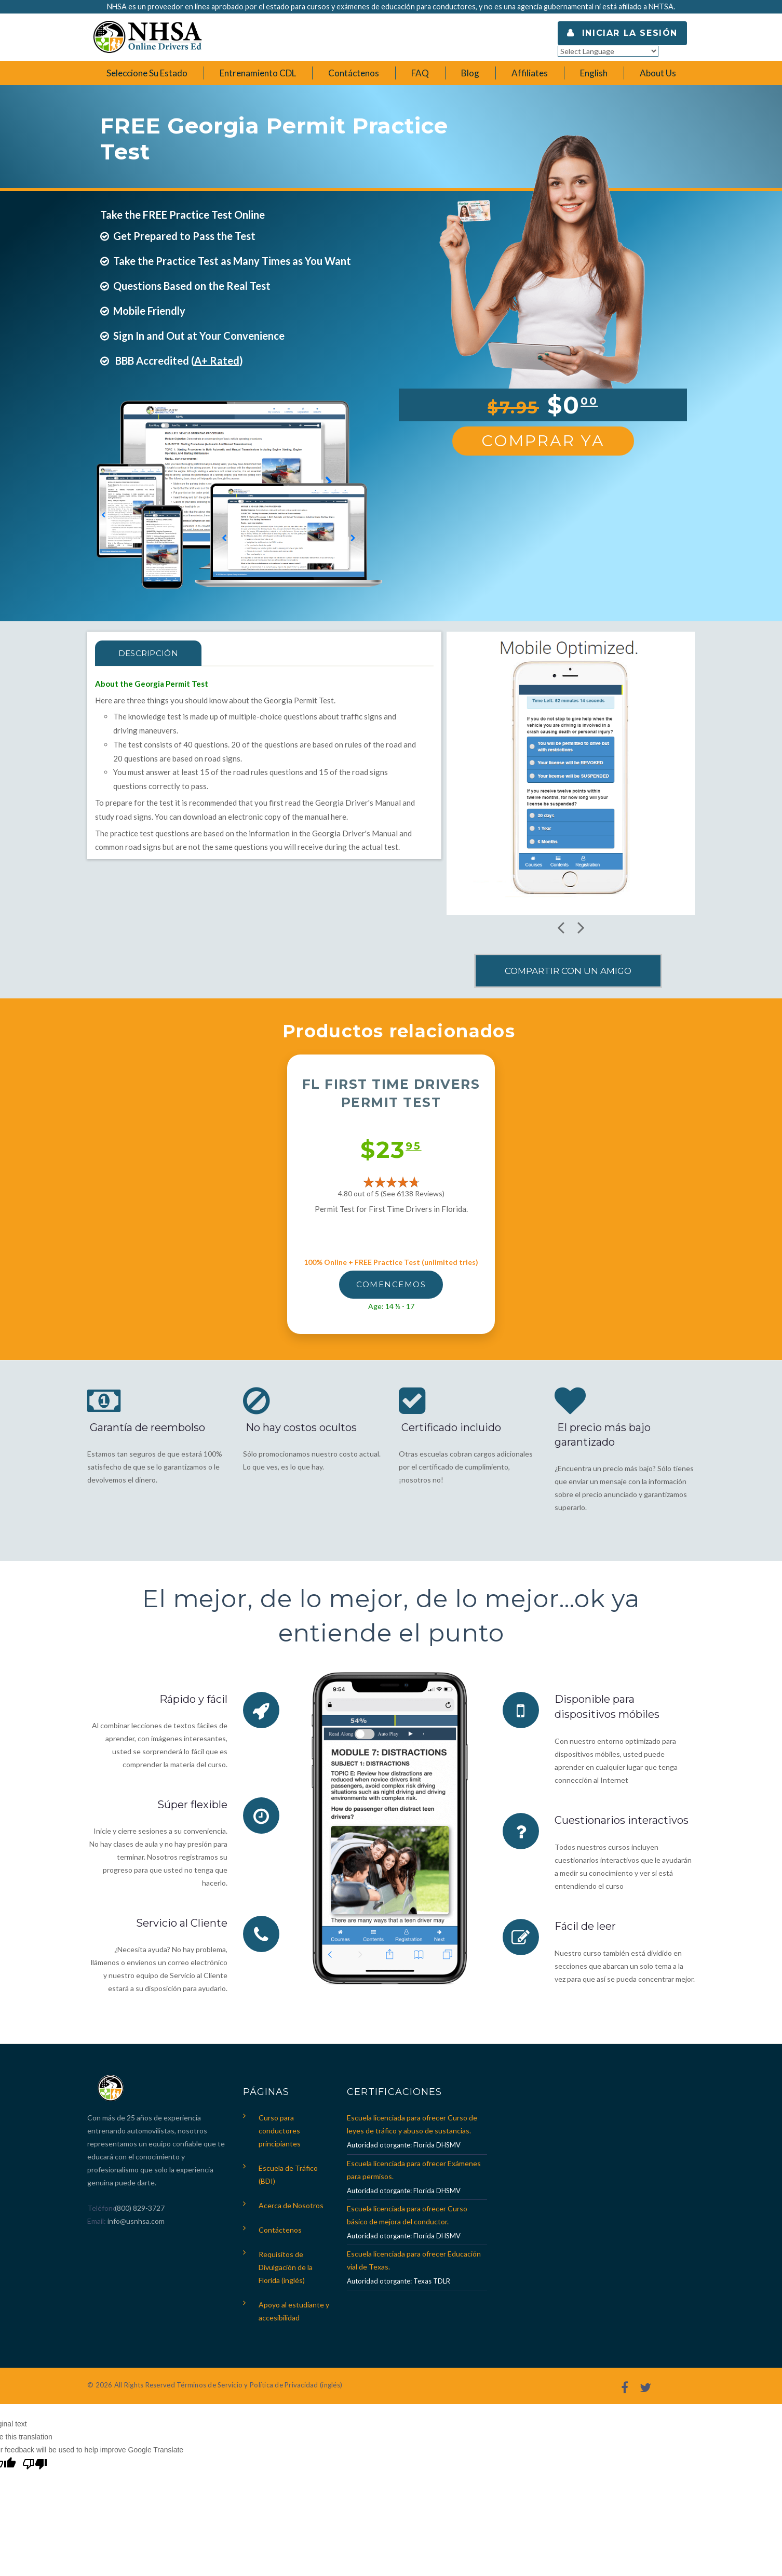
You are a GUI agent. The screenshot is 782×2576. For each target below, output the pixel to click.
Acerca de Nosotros (291, 2205)
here (338, 816)
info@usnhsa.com (136, 2221)
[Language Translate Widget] (608, 51)
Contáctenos (280, 2229)
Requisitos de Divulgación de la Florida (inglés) (286, 2267)
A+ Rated (216, 360)
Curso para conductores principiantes (280, 2130)
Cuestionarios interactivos (622, 1819)
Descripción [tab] (148, 653)
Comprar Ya (543, 440)
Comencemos (391, 1284)
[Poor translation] (34, 2465)
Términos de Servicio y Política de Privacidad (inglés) (259, 2385)
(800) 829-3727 (139, 2208)
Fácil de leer (585, 1924)
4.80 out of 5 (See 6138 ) (391, 1193)
